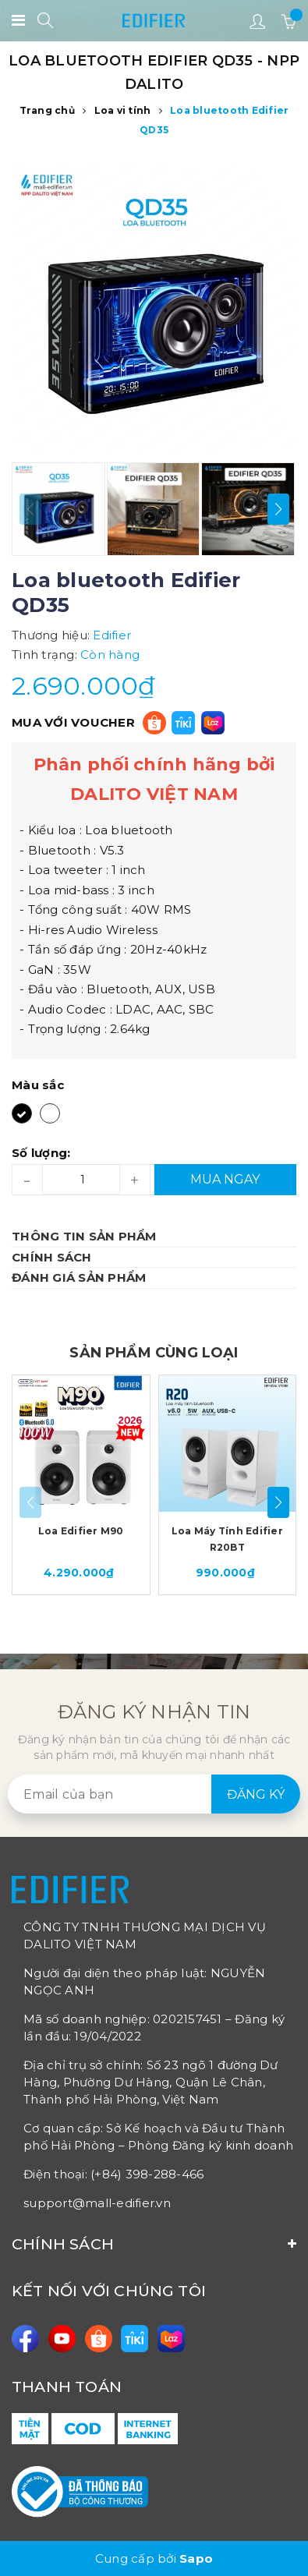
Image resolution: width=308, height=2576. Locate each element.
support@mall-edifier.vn (97, 2203)
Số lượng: (41, 1152)
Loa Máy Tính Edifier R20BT (227, 1538)
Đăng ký (256, 1794)
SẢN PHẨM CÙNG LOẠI (153, 1352)
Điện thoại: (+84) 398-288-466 (113, 2174)
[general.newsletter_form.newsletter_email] (154, 1794)
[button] (278, 509)
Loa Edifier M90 (81, 1531)
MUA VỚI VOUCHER (73, 722)
